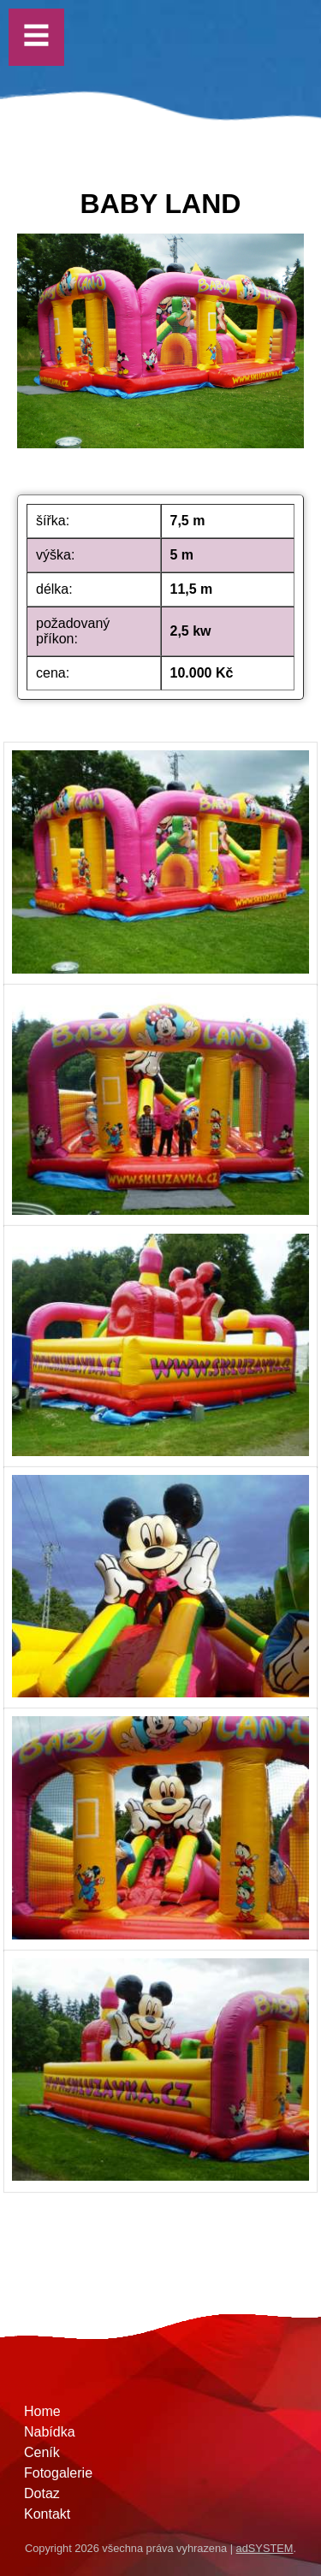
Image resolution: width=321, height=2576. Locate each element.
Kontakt (47, 2514)
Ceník (42, 2452)
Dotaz (42, 2493)
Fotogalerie (58, 2473)
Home (42, 2411)
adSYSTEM (265, 2548)
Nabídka (49, 2432)
